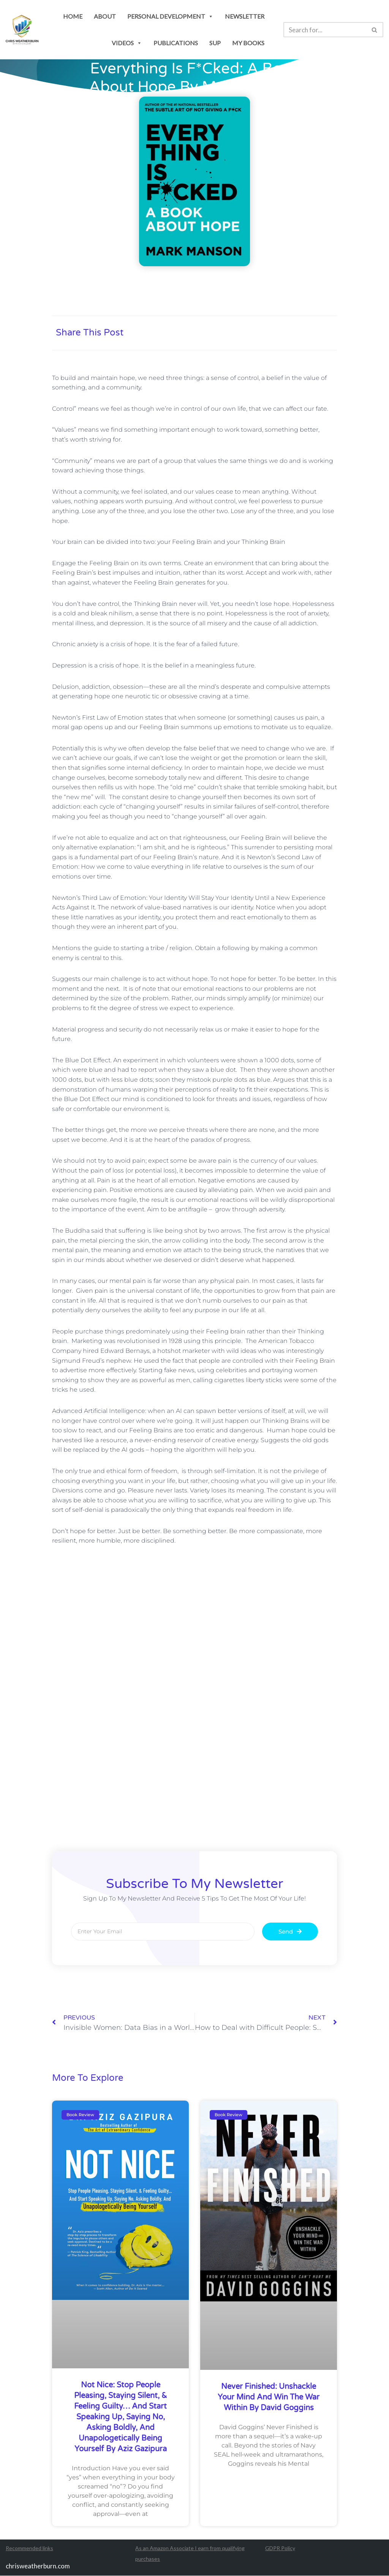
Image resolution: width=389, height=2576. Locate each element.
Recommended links (29, 2548)
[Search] (374, 29)
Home (72, 16)
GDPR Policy (280, 2548)
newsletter (244, 16)
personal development (170, 16)
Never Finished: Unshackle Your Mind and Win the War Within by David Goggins (268, 2397)
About (105, 16)
